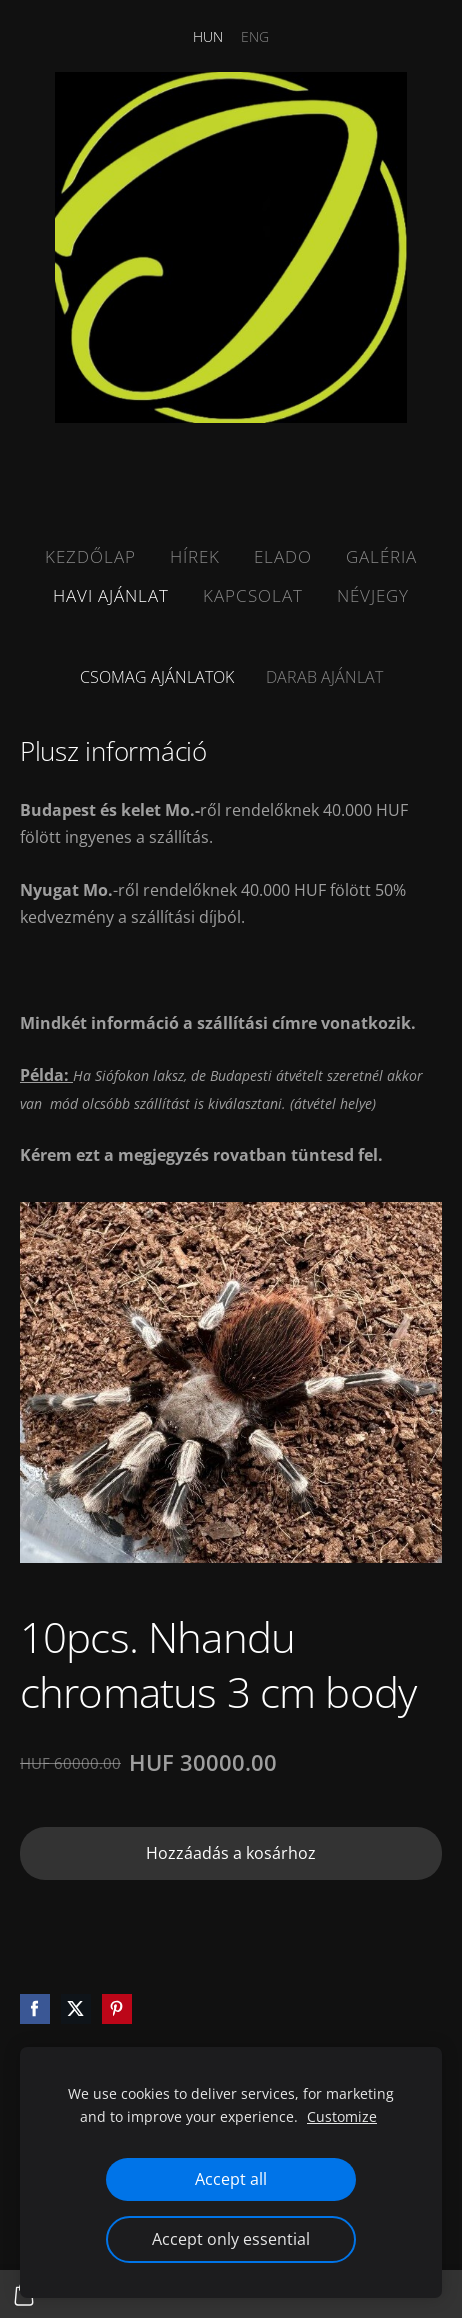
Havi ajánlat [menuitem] (111, 595)
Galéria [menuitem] (381, 556)
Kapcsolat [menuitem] (253, 595)
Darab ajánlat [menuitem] (324, 677)
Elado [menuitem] (283, 556)
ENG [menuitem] (255, 36)
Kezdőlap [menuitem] (90, 556)
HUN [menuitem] (208, 36)
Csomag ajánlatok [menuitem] (157, 677)
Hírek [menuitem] (195, 556)
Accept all (231, 2179)
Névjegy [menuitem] (373, 595)
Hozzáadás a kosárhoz (231, 1853)
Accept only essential (231, 2239)
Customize (342, 2116)
